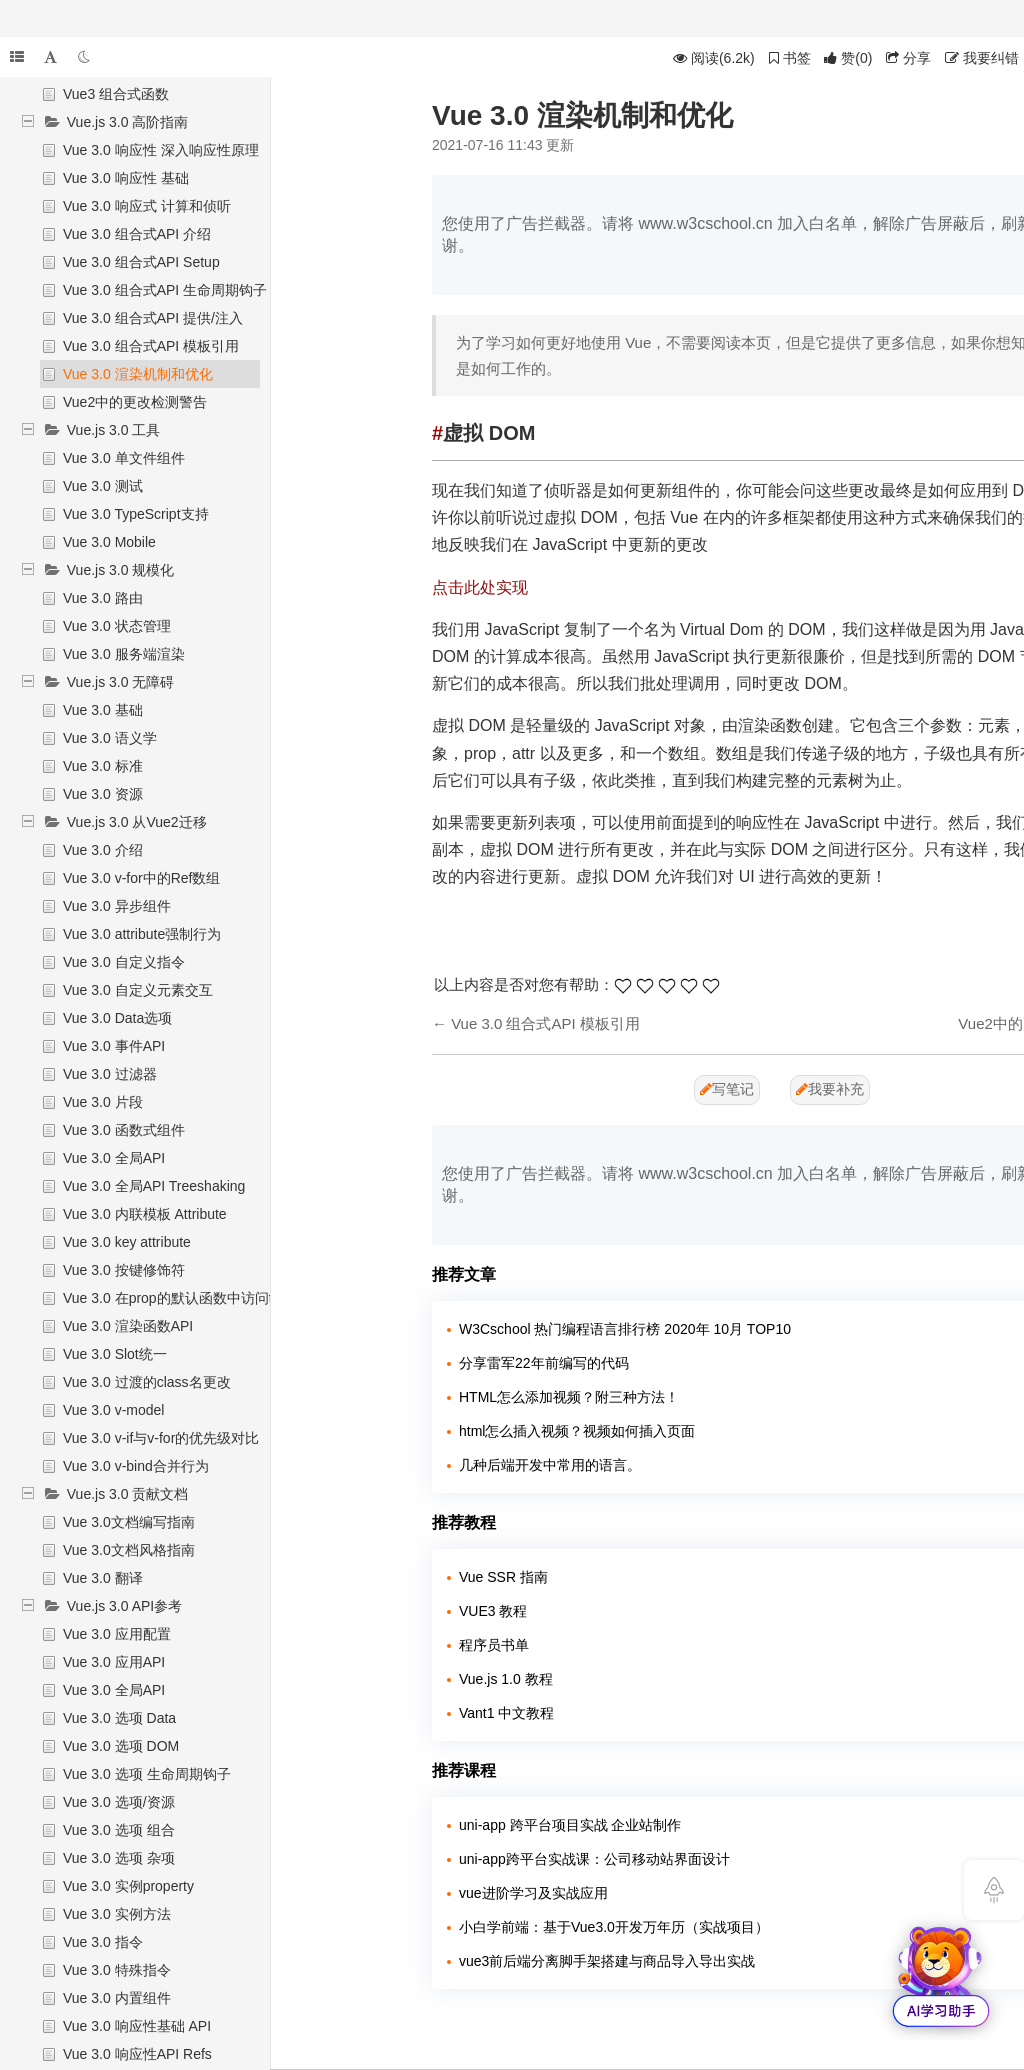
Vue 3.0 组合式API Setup (141, 262)
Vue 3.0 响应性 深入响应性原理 (161, 150)
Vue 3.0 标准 (103, 766)
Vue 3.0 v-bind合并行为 (136, 1466)
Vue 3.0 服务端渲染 (124, 654)
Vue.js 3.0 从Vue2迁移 (137, 822)
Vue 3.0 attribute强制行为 (142, 934)
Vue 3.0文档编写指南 (129, 1522)
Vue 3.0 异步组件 (117, 906)
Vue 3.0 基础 (103, 710)
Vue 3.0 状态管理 (117, 626)
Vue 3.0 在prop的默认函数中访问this (176, 1298)
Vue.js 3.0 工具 (114, 430)
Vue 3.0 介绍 (103, 850)
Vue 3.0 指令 (103, 1942)
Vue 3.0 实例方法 (117, 1914)
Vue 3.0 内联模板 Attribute (145, 1214)
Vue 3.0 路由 (103, 598)
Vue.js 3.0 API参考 (124, 1606)
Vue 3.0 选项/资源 (119, 1802)
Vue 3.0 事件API (114, 1046)
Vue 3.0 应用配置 (117, 1634)
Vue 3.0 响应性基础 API (137, 2026)
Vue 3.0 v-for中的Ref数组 (141, 878)
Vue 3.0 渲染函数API (128, 1326)
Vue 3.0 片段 (103, 1102)
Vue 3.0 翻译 (103, 1578)
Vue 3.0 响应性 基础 (126, 178)
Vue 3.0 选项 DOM (121, 1746)
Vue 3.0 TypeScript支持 (136, 514)
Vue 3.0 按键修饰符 (124, 1270)
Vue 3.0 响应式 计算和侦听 (147, 206)
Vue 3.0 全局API (114, 1158)
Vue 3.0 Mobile (109, 542)
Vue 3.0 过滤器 (110, 1074)
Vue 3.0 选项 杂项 (119, 1858)
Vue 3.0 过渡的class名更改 (147, 1382)
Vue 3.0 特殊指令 (117, 1970)
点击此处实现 (480, 587)
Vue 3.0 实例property (128, 1886)
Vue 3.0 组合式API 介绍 (137, 234)
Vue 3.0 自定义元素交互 (138, 990)
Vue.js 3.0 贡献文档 (128, 1494)
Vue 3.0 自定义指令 (124, 962)
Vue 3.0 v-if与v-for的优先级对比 (161, 1438)
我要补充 (830, 1089)
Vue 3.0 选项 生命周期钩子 (147, 1774)
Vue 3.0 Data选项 (117, 1018)
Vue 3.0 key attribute (127, 1242)
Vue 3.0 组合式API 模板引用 (151, 346)
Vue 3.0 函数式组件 (124, 1130)
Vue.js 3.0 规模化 (121, 570)
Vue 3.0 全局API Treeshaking (154, 1186)
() (848, 58)
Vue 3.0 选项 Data (119, 1718)
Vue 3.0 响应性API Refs (137, 2054)
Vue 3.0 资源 (103, 794)
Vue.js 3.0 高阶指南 (128, 122)
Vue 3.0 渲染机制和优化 (138, 374)
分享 (908, 58)
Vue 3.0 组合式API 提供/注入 (153, 318)
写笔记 (727, 1089)
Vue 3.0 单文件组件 (124, 458)
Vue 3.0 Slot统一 (115, 1354)
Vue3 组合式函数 (116, 94)
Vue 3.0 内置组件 (117, 1998)
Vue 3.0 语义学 (110, 738)
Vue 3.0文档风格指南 (129, 1550)
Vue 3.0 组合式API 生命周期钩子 (165, 290)
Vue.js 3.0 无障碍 (121, 682)
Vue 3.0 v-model (113, 1410)
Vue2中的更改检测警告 (135, 402)
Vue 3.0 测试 (103, 486)
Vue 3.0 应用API (114, 1662)
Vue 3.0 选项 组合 (119, 1830)
